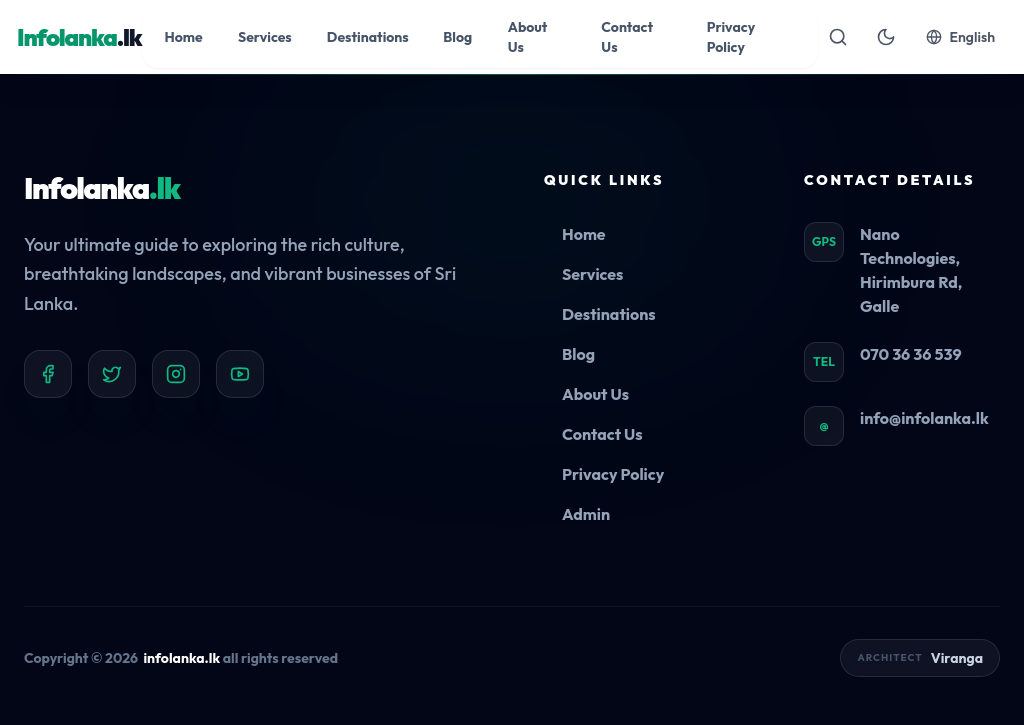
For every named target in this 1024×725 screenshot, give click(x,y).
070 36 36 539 (911, 354)
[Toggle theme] (886, 37)
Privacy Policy (613, 474)
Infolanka (102, 188)
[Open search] (838, 37)
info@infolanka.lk (924, 418)
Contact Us (602, 434)
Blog (578, 354)
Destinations (609, 314)
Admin (586, 514)
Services (592, 274)
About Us (595, 394)
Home (584, 234)
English (960, 37)
